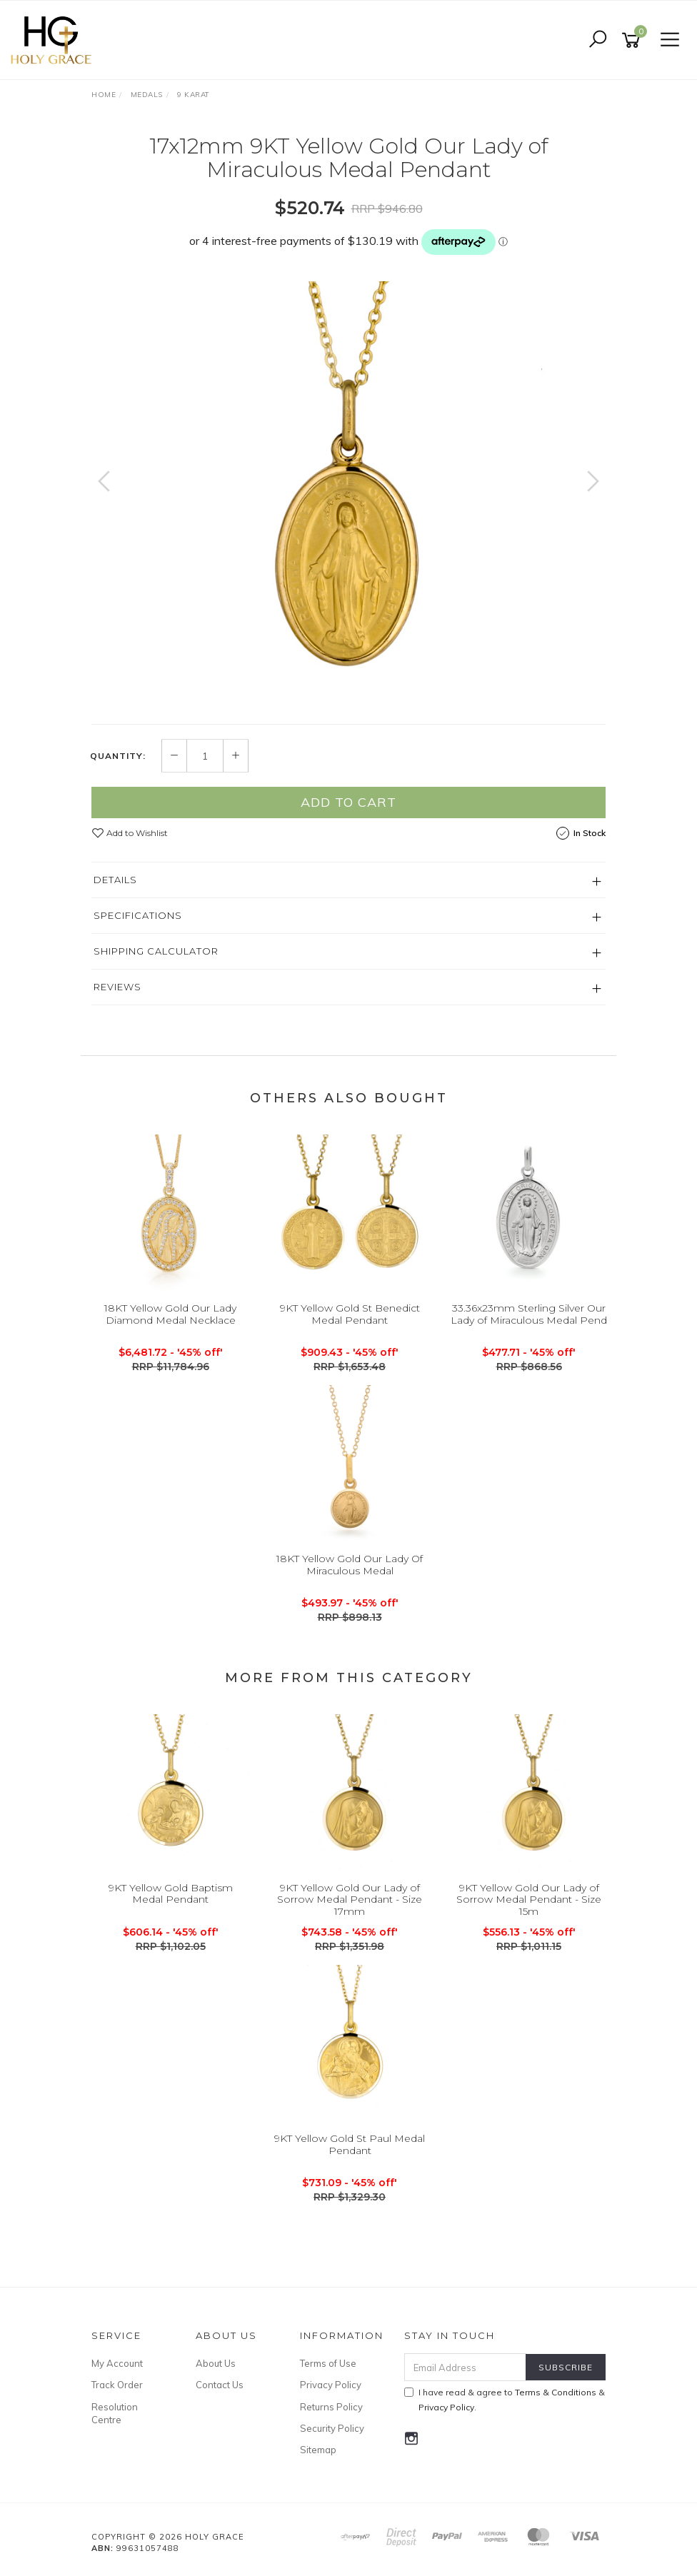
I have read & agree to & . (504, 2400)
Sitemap (318, 2449)
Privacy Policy (330, 2384)
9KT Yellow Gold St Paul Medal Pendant (349, 2144)
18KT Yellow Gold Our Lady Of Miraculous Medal (349, 1564)
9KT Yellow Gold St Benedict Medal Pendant (350, 1314)
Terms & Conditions (555, 2392)
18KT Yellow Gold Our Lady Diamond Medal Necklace (170, 1314)
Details (115, 879)
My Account (117, 2363)
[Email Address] (465, 2367)
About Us (216, 2363)
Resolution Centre (114, 2413)
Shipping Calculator (156, 951)
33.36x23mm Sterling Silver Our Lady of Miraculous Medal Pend (529, 1314)
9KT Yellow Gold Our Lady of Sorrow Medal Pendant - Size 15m (528, 1899)
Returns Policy (331, 2407)
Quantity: (118, 756)
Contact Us (220, 2384)
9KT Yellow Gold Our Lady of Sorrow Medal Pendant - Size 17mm (349, 1899)
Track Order (117, 2384)
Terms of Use (328, 2363)
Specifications (138, 915)
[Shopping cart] (633, 40)
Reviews (117, 986)
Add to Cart (348, 802)
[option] (348, 495)
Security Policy (332, 2428)
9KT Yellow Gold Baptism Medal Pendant (171, 1893)
